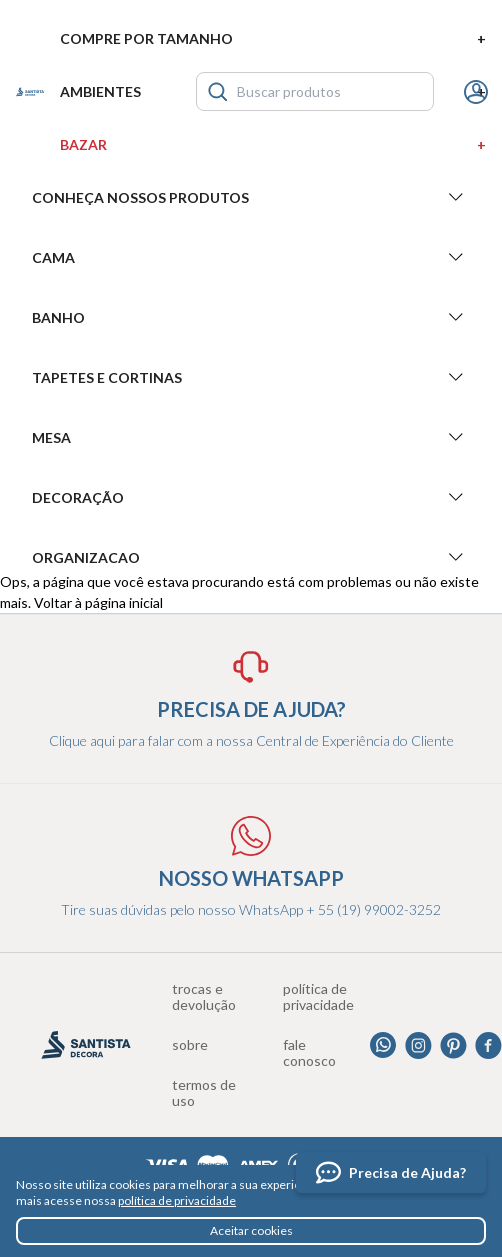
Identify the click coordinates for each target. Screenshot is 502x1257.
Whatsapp (383, 1045)
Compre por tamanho (273, 38)
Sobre (190, 1045)
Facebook (488, 1045)
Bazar (273, 144)
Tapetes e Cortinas (251, 377)
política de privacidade (177, 1200)
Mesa (251, 437)
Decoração (251, 497)
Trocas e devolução (204, 997)
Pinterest (453, 1045)
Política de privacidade (318, 997)
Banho (251, 317)
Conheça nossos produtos (251, 197)
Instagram (418, 1045)
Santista (30, 92)
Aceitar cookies (251, 1230)
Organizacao (251, 557)
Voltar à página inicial (98, 602)
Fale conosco (309, 1053)
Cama (251, 257)
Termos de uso (204, 1093)
